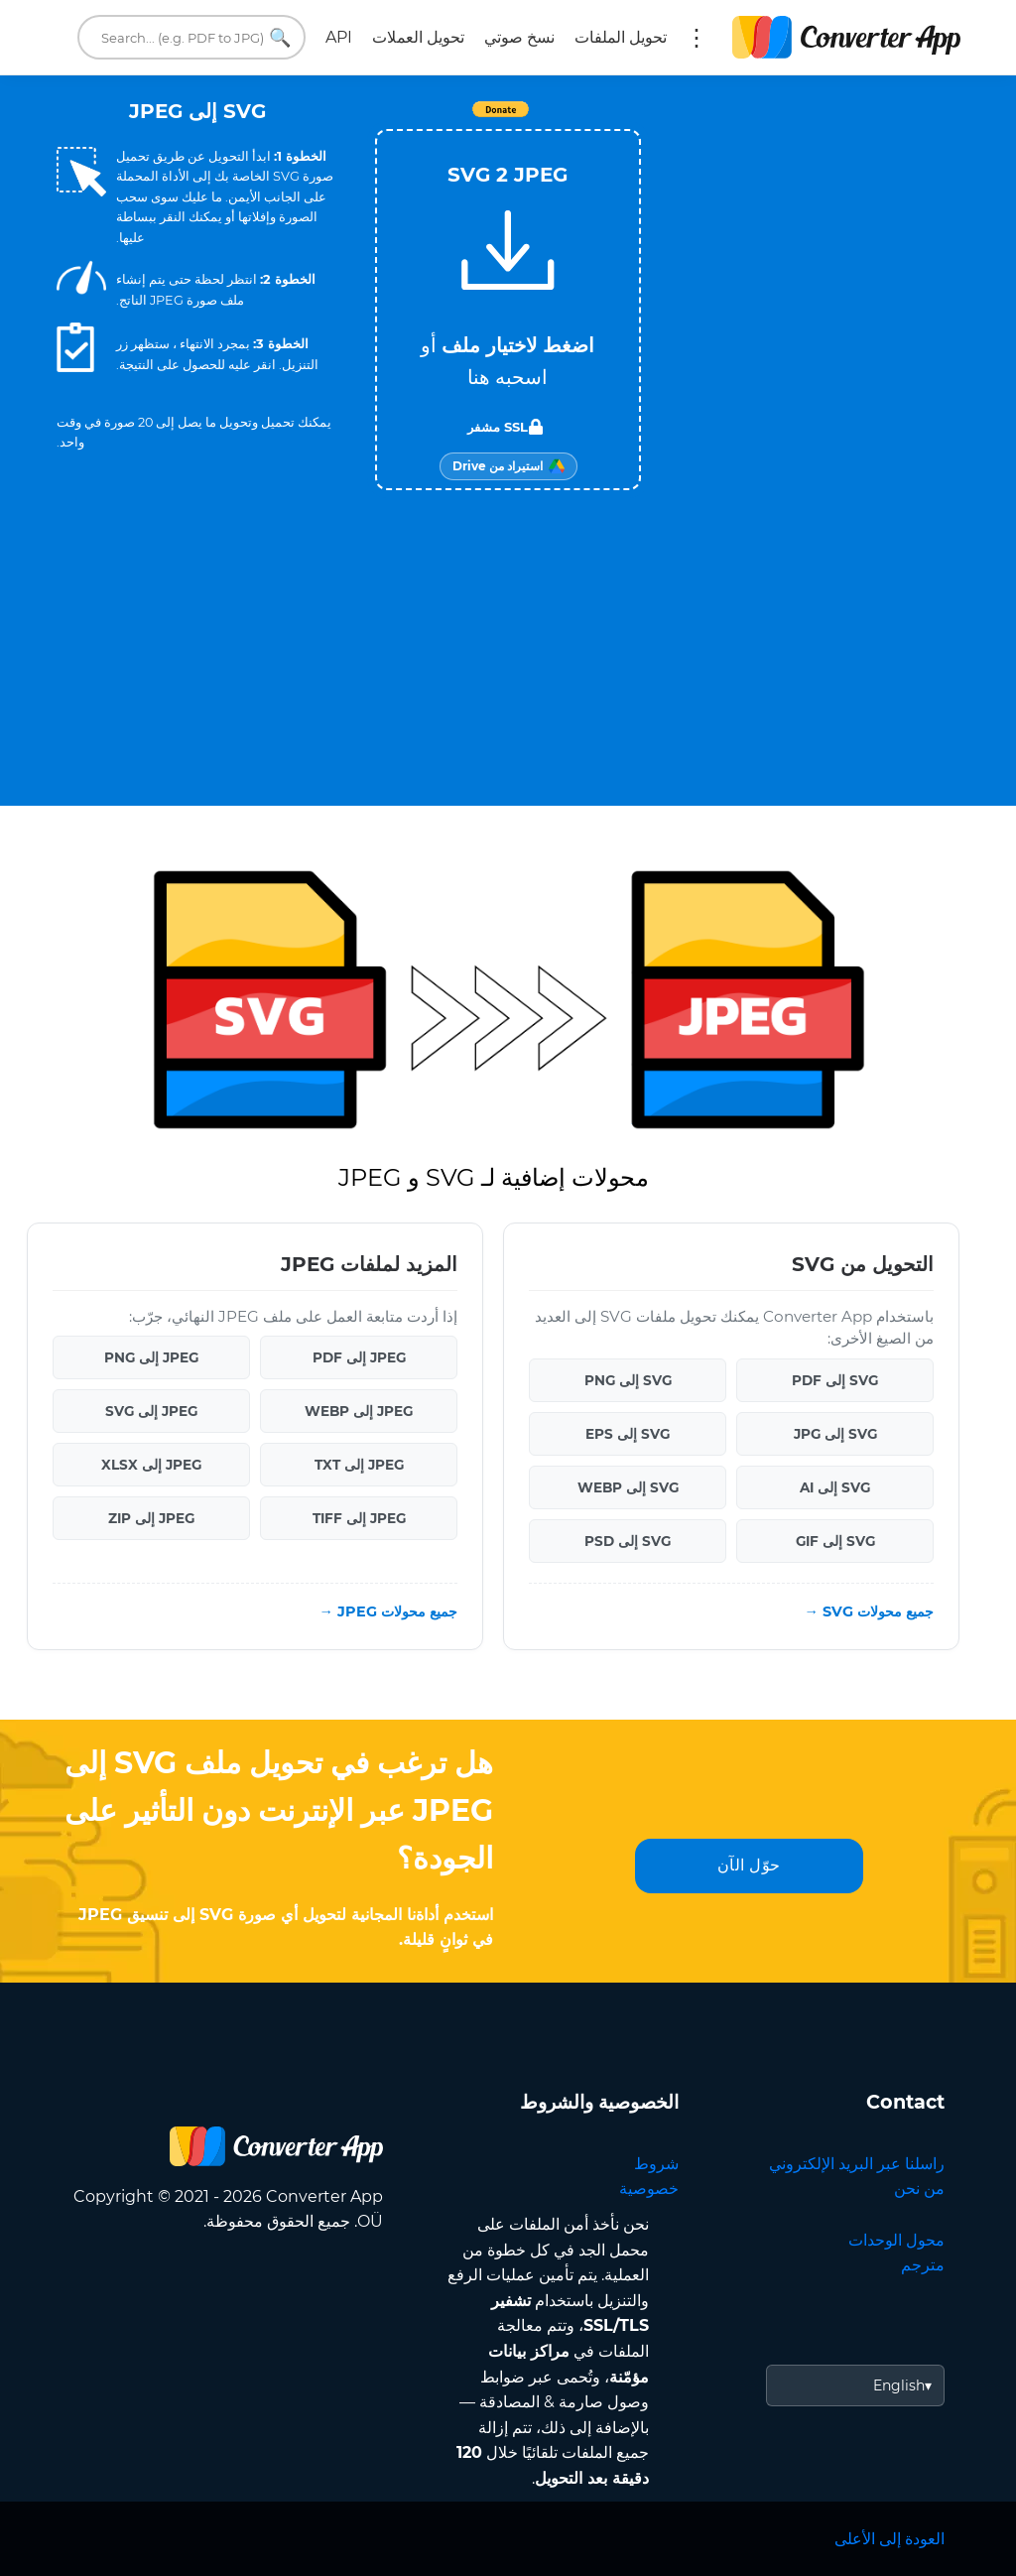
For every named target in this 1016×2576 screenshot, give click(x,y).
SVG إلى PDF (835, 1380)
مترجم (923, 2264)
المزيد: (696, 38)
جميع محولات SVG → (869, 1611)
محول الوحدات (896, 2240)
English (899, 2385)
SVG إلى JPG (835, 1434)
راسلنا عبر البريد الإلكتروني (857, 2163)
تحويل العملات (418, 37)
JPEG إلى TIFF (359, 1518)
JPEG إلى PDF (359, 1357)
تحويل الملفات (620, 37)
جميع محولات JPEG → (388, 1611)
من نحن (919, 2188)
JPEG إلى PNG (151, 1357)
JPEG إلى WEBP (359, 1411)
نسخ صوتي (519, 37)
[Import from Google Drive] (508, 466)
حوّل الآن (749, 1865)
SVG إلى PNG (628, 1380)
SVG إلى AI (835, 1487)
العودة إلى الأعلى (889, 2538)
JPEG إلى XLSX (151, 1465)
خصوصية (649, 2188)
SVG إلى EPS (627, 1434)
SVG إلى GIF (835, 1541)
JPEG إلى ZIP (151, 1518)
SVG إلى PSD (627, 1541)
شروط (656, 2163)
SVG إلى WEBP (628, 1487)
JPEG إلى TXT (359, 1465)
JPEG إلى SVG (151, 1411)
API (338, 37)
